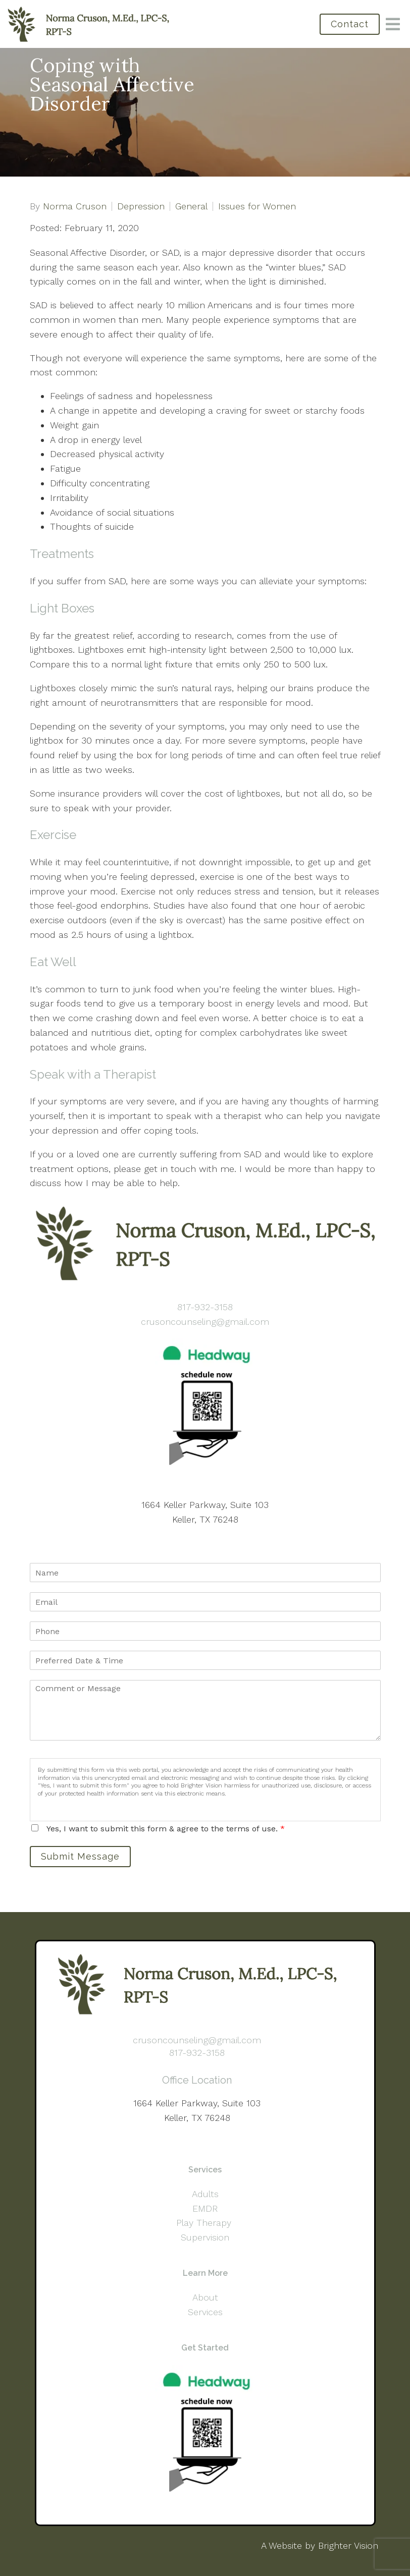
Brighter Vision (348, 2545)
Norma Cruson (75, 206)
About (205, 2297)
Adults (205, 2194)
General (191, 206)
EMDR (205, 2208)
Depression (141, 206)
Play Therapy (205, 2222)
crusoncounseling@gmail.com (205, 1321)
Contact (350, 24)
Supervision (205, 2237)
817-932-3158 (205, 1307)
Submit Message (80, 1856)
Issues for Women (257, 206)
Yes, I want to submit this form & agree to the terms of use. (165, 1828)
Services (205, 2312)
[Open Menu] (393, 24)
